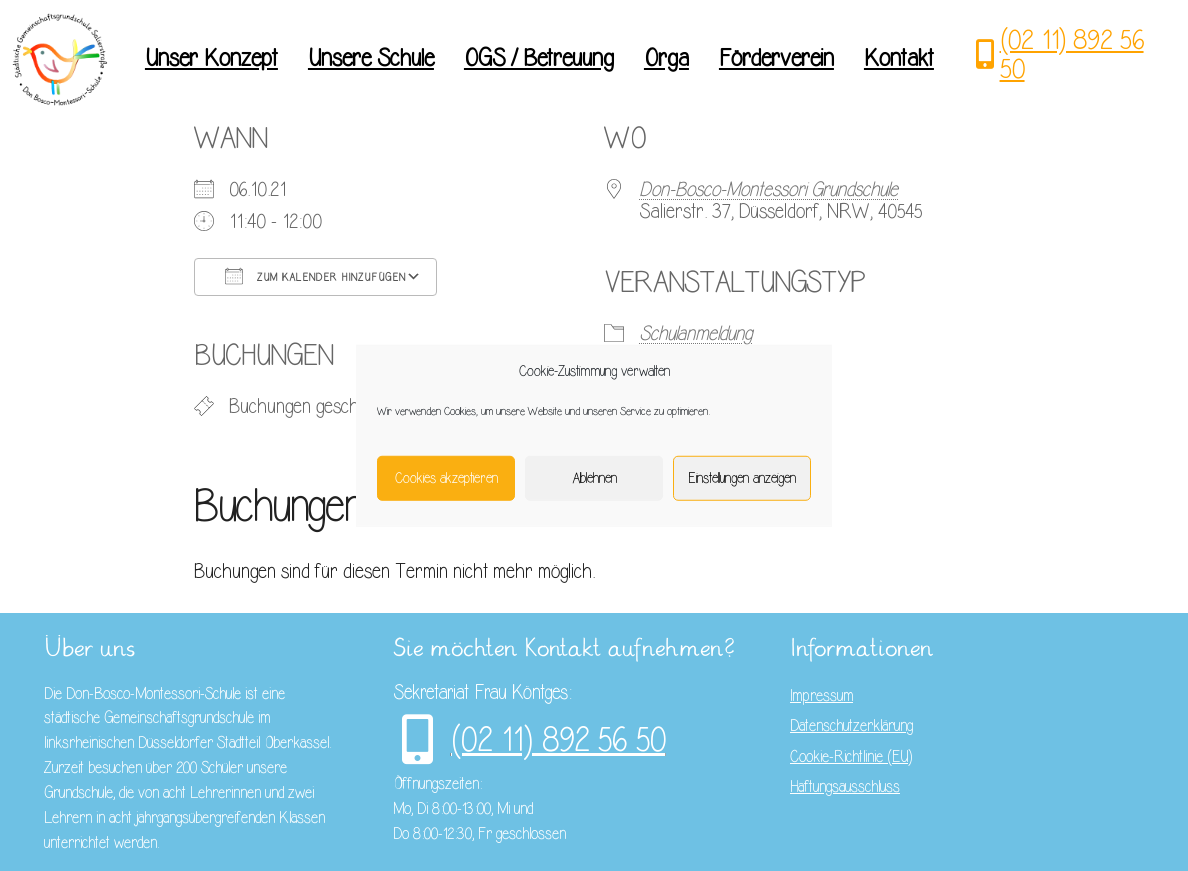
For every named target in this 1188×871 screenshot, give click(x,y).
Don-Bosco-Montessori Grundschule (768, 189)
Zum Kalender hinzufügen (315, 276)
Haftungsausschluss (845, 787)
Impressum (821, 696)
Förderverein (776, 58)
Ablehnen (594, 477)
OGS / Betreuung (539, 58)
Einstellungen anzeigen (742, 477)
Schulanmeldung (695, 333)
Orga (666, 58)
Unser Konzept (211, 58)
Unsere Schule (371, 58)
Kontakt (899, 58)
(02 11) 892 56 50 (1072, 54)
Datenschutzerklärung (851, 726)
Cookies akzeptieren (446, 477)
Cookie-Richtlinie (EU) (851, 757)
